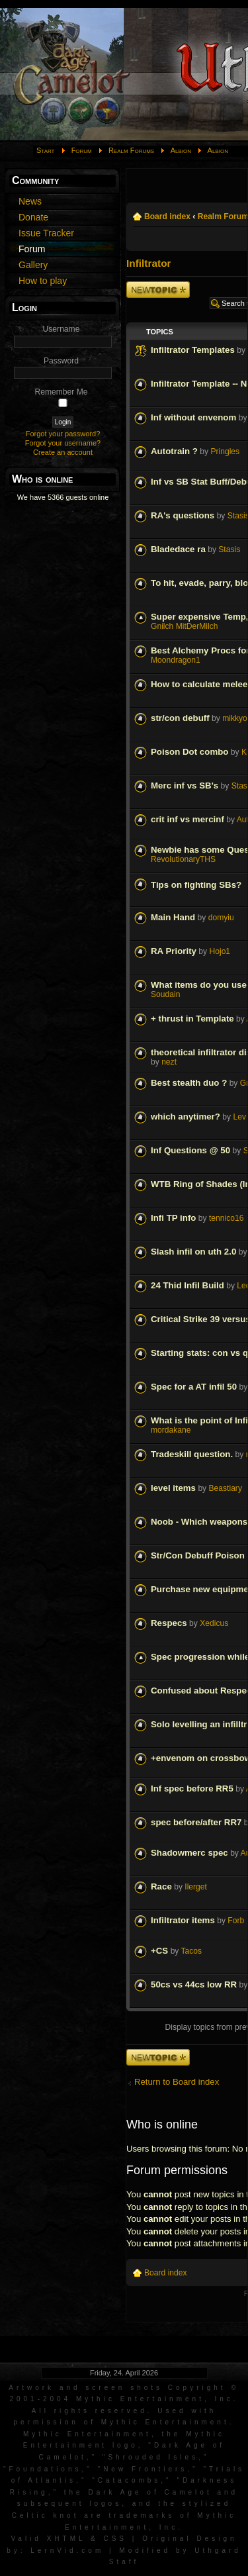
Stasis (229, 549)
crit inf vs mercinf (187, 819)
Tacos (191, 1951)
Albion (181, 150)
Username (61, 329)
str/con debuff (180, 718)
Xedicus (214, 1623)
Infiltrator (148, 263)
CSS (115, 2538)
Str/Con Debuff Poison (198, 1555)
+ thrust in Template (192, 1019)
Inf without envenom (193, 417)
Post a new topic (158, 289)
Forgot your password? (63, 434)
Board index (167, 216)
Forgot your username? (63, 443)
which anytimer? (185, 1116)
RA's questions (182, 515)
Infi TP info (173, 1218)
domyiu (221, 917)
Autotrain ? (174, 451)
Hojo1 (219, 951)
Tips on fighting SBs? (196, 885)
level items (173, 1488)
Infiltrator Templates (193, 350)
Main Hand (173, 917)
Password (61, 360)
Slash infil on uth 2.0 (193, 1252)
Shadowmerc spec (189, 1853)
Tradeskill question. (192, 1454)
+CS (159, 1951)
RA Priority (173, 951)
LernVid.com (67, 2550)
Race (161, 1886)
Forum (81, 150)
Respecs (169, 1623)
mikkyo (234, 718)
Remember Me (61, 392)
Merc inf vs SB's (184, 785)
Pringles (224, 451)
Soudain (165, 994)
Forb (235, 1920)
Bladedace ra (178, 549)
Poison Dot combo (189, 752)
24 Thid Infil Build (187, 1285)
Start (45, 150)
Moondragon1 (175, 660)
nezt (169, 1062)
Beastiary (225, 1488)
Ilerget (196, 1886)
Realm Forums (131, 150)
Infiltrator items (183, 1920)
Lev (239, 1116)
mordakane (171, 1430)
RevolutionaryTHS (183, 859)
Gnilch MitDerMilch (184, 626)
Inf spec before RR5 (192, 1788)
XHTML (66, 2538)
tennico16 (226, 1218)
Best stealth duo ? (189, 1083)
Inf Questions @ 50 (190, 1150)
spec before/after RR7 (196, 1822)
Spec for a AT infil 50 (194, 1387)
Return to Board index (176, 2082)
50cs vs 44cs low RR (194, 1984)
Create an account (63, 452)
